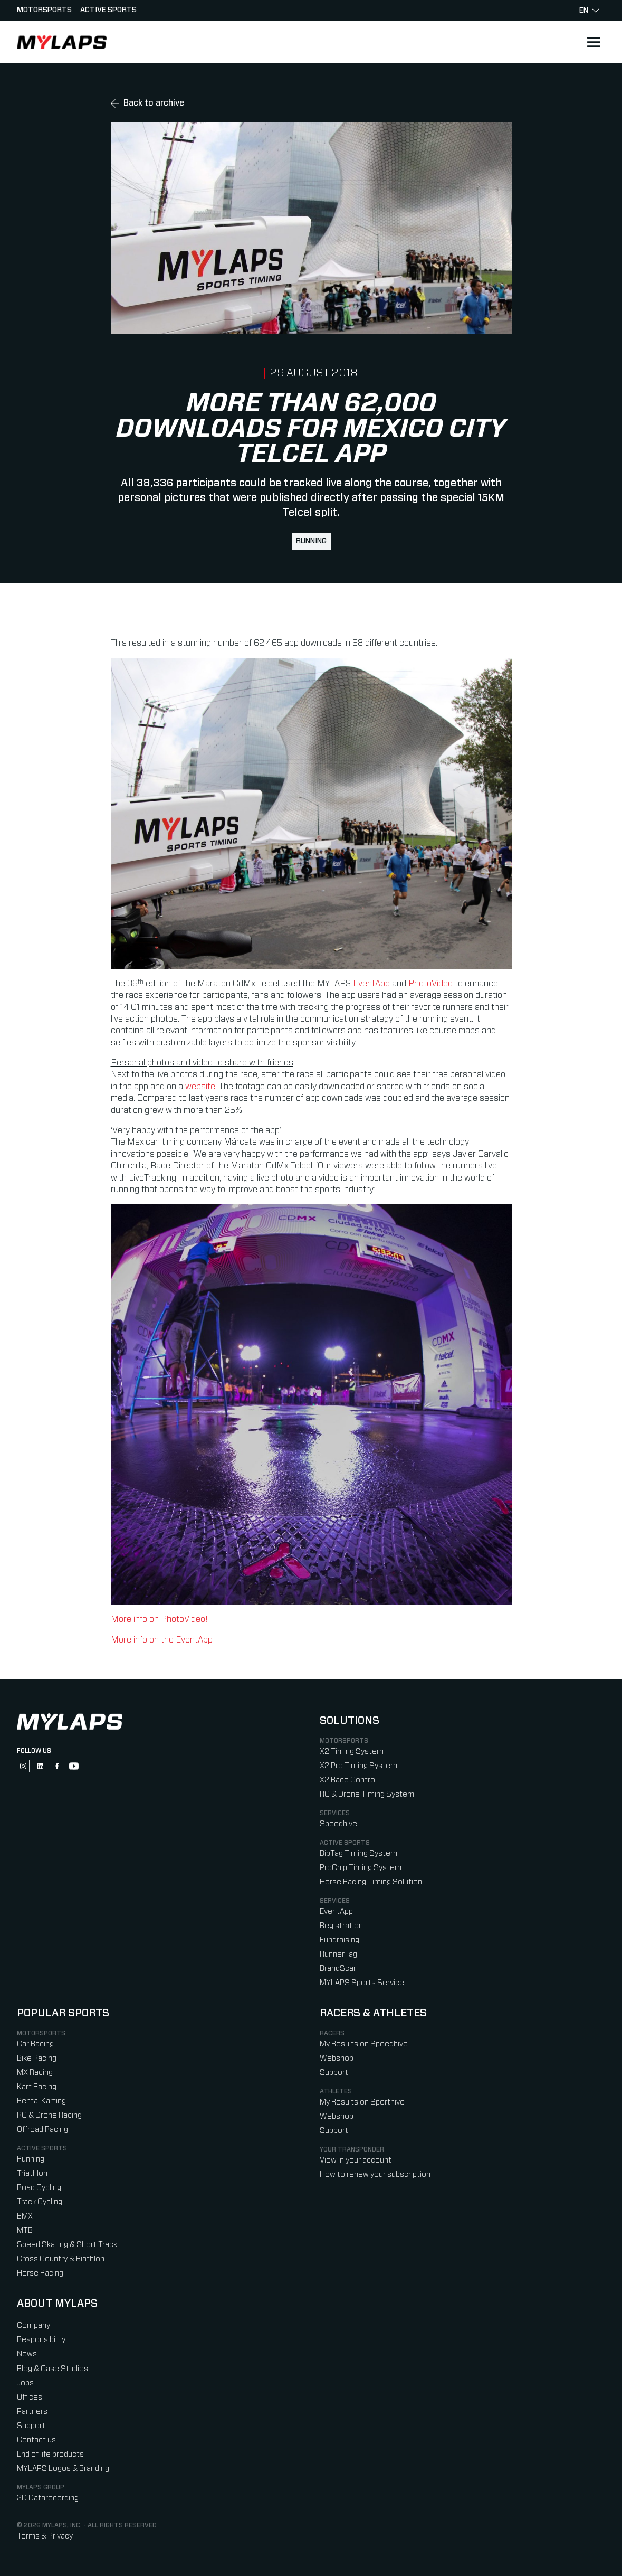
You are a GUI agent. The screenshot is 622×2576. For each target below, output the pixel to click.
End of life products (50, 2454)
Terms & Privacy (45, 2536)
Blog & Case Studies (52, 2369)
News (27, 2354)
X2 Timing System (352, 1752)
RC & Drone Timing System (367, 1794)
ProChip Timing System (360, 1868)
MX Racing (35, 2073)
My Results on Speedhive (364, 2044)
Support (334, 2073)
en (589, 10)
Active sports (108, 10)
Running (311, 541)
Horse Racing (40, 2273)
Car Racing (35, 2044)
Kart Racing (36, 2087)
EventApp (371, 983)
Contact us (36, 2440)
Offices (29, 2397)
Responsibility (41, 2340)
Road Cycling (39, 2188)
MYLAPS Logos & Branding (63, 2469)
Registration (341, 1926)
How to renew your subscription (375, 2174)
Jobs (25, 2383)
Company (33, 2325)
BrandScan (339, 1969)
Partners (32, 2411)
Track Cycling (39, 2202)
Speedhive (338, 1824)
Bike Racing (36, 2058)
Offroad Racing (42, 2130)
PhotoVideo (430, 983)
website (200, 1086)
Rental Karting (41, 2101)
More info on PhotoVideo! (159, 1619)
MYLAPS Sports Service (362, 1983)
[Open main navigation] (593, 42)
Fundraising (339, 1940)
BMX (25, 2216)
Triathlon (32, 2173)
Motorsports (44, 10)
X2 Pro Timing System (358, 1766)
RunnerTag (338, 1954)
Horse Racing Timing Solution (371, 1882)
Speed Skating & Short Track (67, 2245)
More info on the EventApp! (163, 1640)
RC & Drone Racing (49, 2115)
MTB (25, 2230)
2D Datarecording (48, 2498)
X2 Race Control (348, 1780)
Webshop (336, 2058)
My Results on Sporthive (362, 2102)
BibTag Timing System (358, 1853)
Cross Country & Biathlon (60, 2259)
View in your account (355, 2160)
